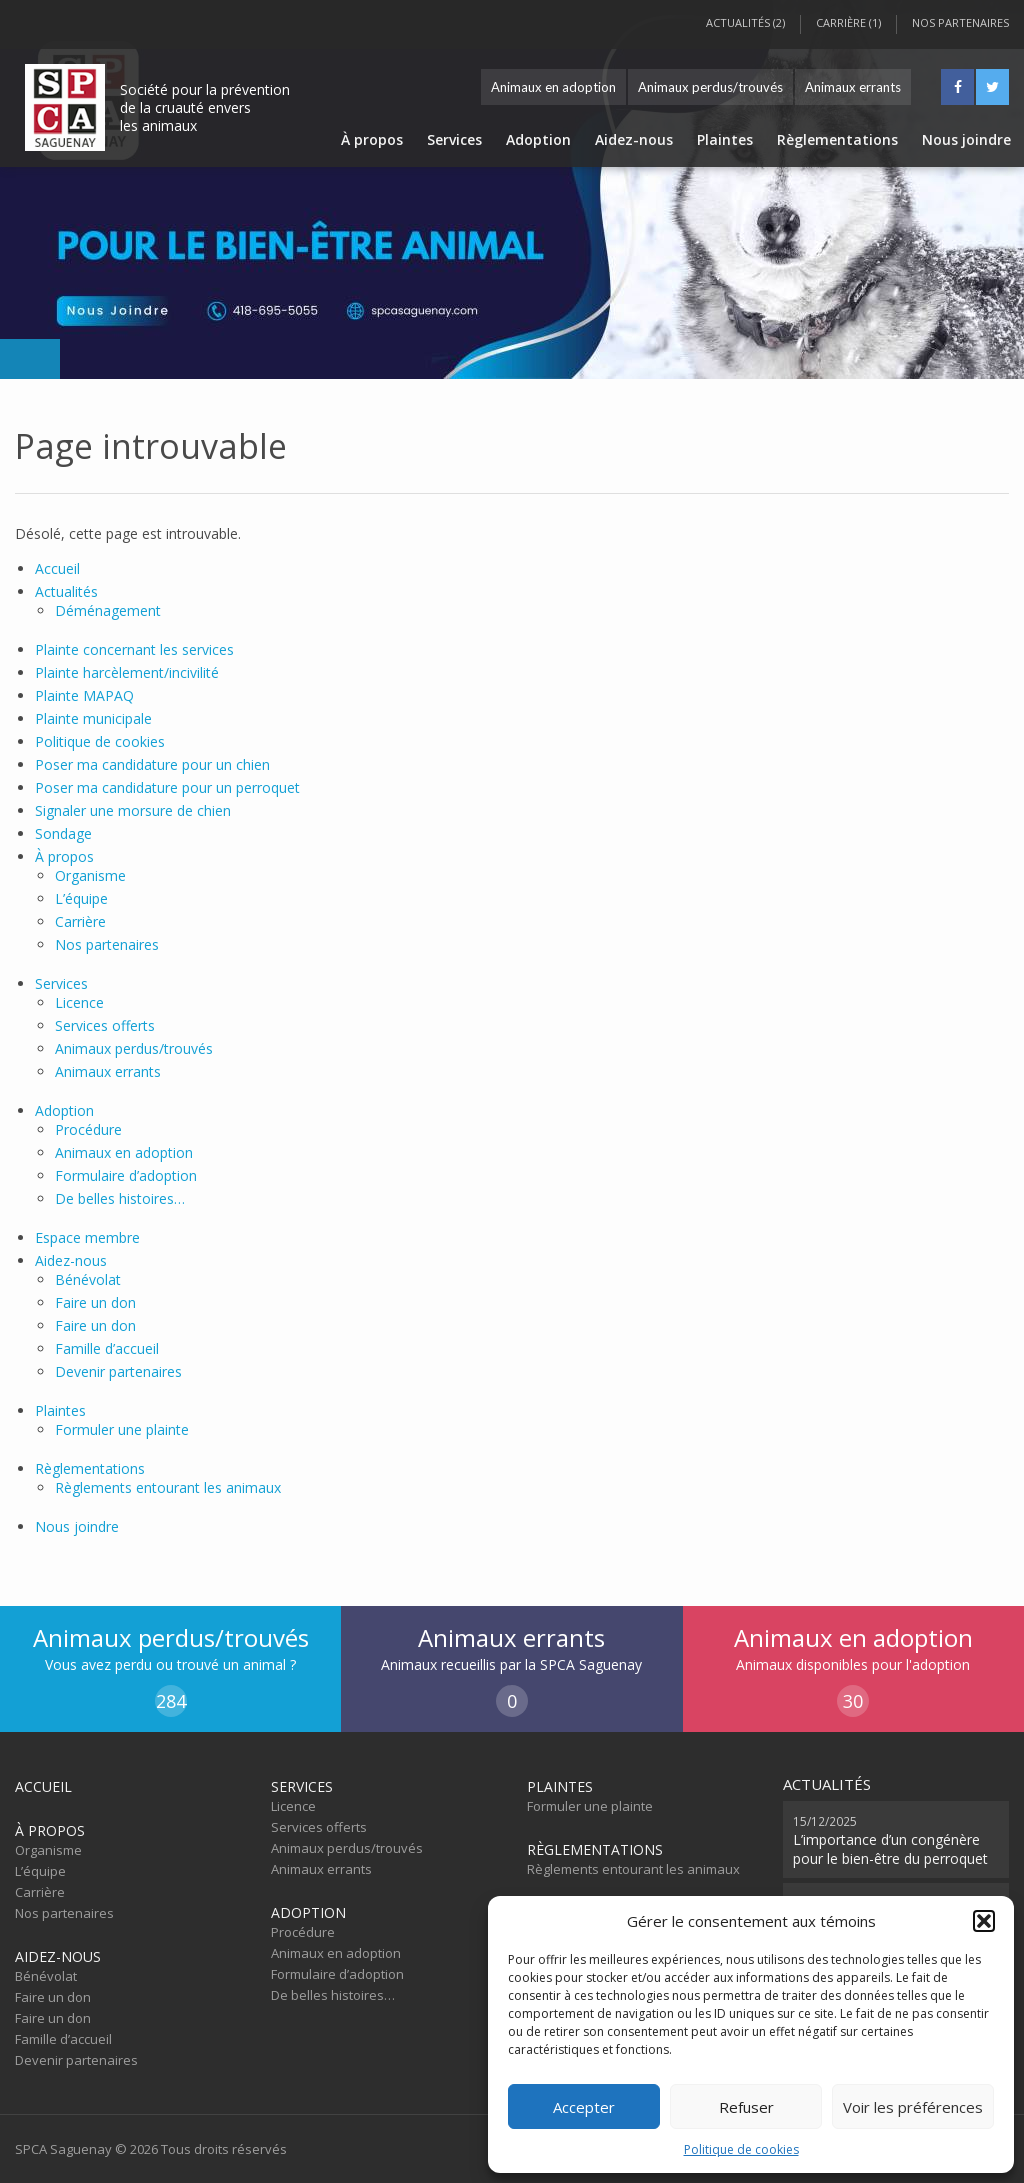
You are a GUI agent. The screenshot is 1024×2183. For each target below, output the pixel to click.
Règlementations (837, 139)
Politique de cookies (741, 2149)
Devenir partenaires (118, 1371)
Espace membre (87, 1237)
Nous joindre (966, 139)
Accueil (57, 568)
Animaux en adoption (553, 87)
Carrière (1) (848, 22)
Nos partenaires (960, 22)
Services (454, 139)
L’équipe (81, 898)
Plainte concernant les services (134, 649)
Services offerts (105, 1025)
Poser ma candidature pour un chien (152, 764)
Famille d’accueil (107, 1348)
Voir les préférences (913, 2107)
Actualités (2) (745, 22)
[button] (984, 1921)
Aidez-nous (634, 139)
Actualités (66, 591)
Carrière (80, 921)
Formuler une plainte (122, 1429)
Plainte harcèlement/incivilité (127, 672)
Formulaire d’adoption (126, 1175)
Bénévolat (88, 1279)
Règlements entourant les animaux (168, 1487)
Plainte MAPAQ (84, 695)
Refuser (746, 2107)
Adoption (538, 139)
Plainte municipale (93, 718)
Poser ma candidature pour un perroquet (167, 787)
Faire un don (95, 1302)
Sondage (63, 833)
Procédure (88, 1129)
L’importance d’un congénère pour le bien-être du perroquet (890, 1839)
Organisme (90, 875)
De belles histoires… (120, 1198)
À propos (372, 139)
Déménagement (108, 610)
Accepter (584, 2107)
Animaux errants (853, 87)
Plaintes (725, 139)
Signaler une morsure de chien (133, 810)
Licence (79, 1002)
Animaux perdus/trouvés (710, 87)
